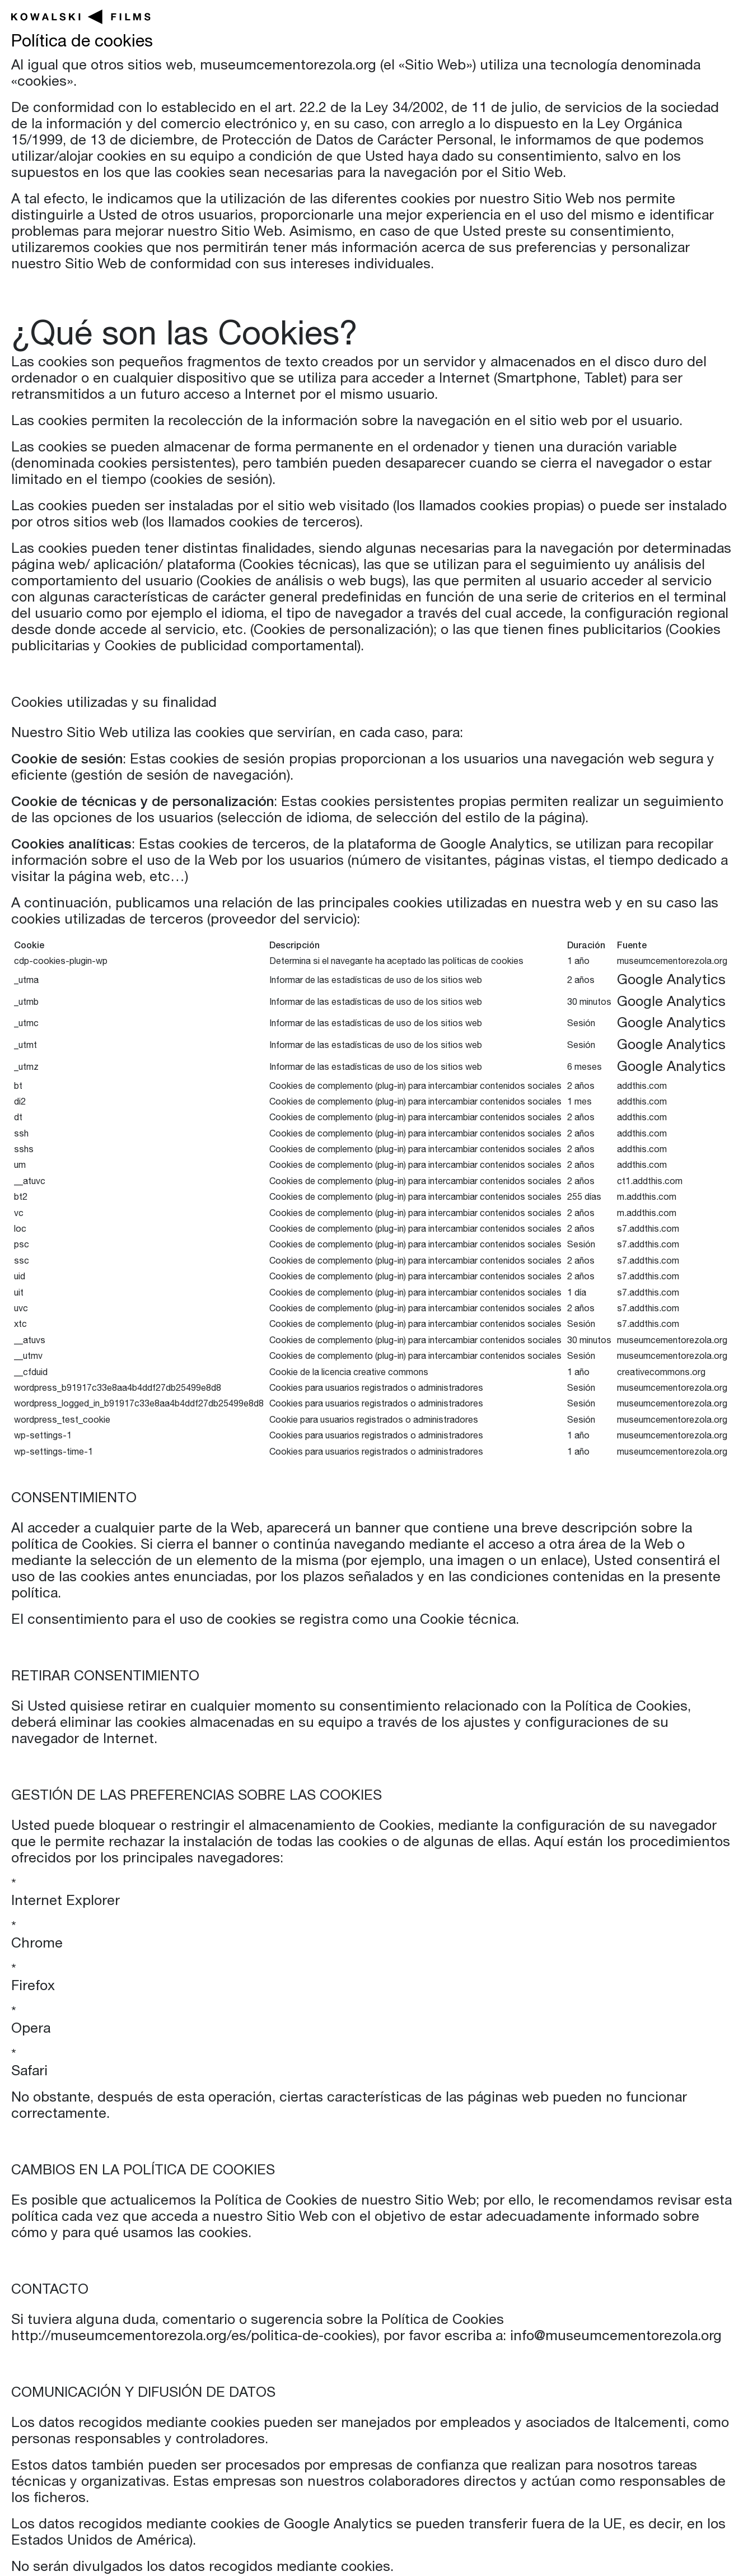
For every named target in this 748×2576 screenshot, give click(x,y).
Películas (432, 19)
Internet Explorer (65, 1902)
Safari (29, 2072)
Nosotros (688, 19)
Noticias (597, 19)
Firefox (33, 1987)
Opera (30, 2030)
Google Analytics (671, 981)
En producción (316, 19)
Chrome (37, 1944)
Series (517, 19)
